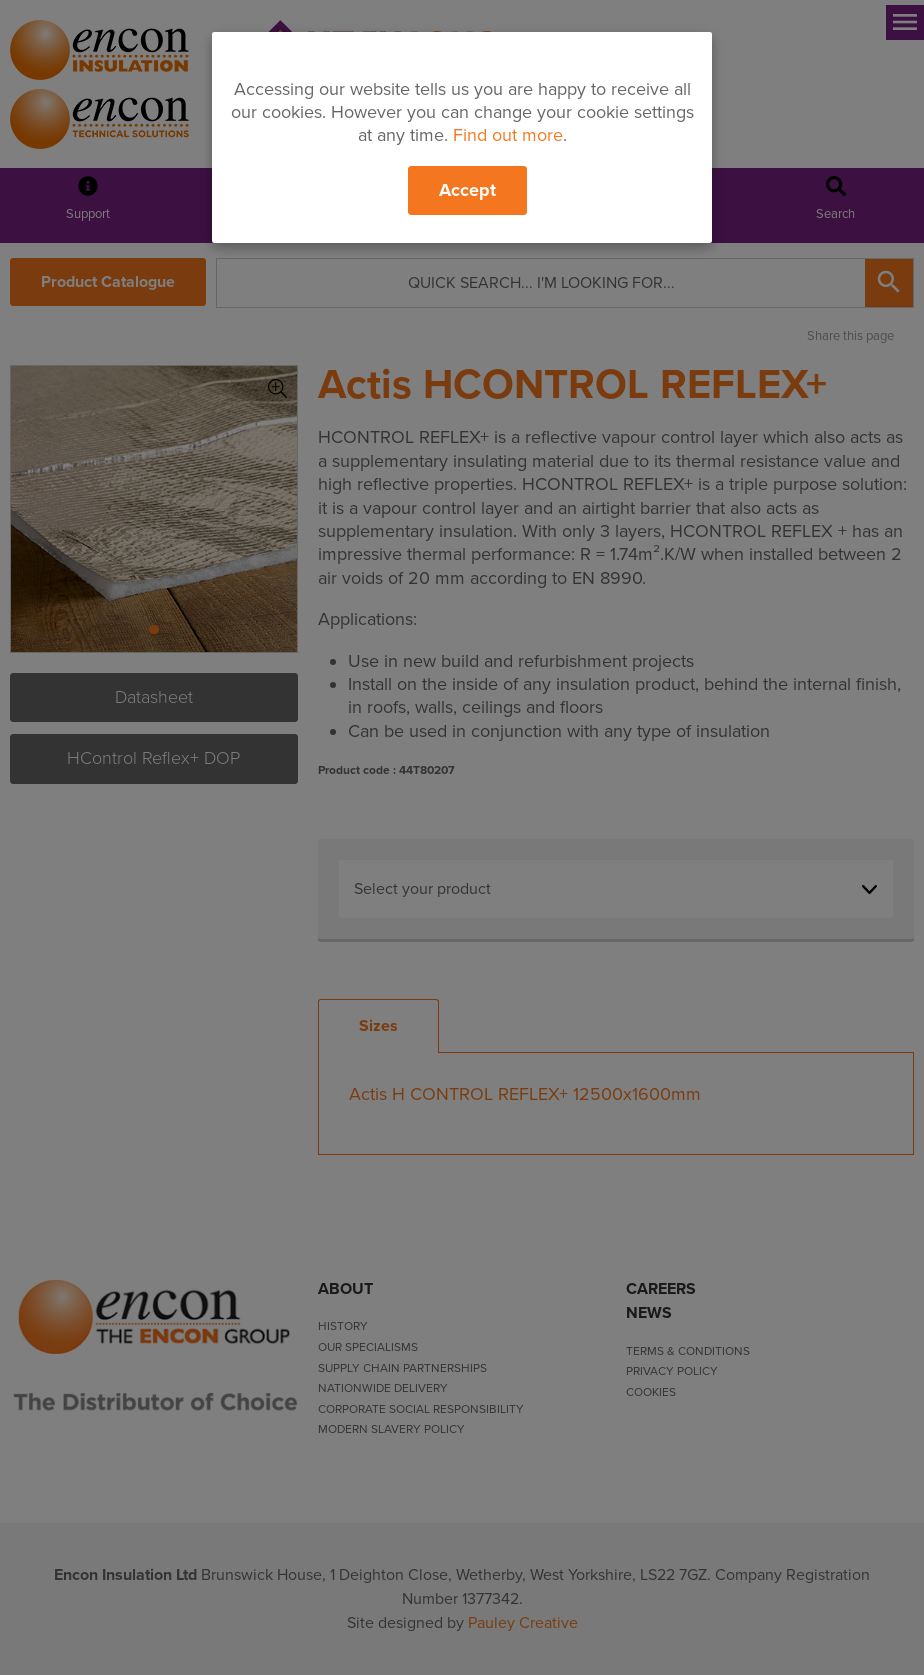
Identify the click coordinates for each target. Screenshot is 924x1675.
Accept (467, 190)
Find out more (508, 135)
